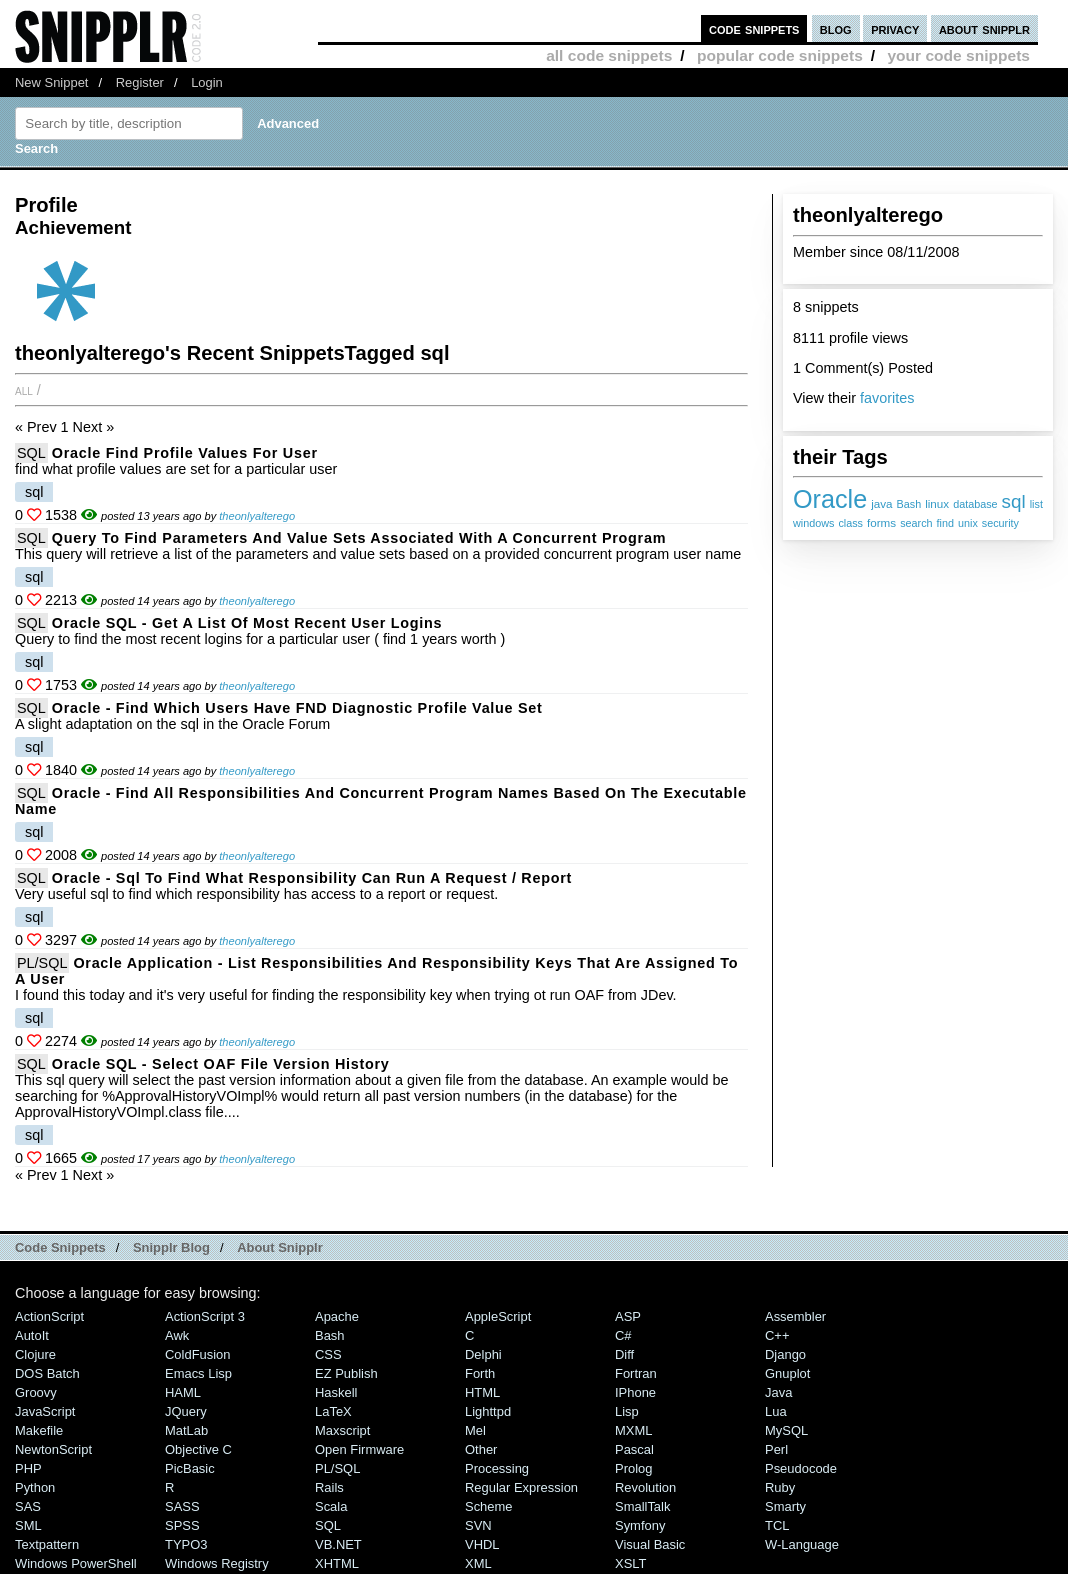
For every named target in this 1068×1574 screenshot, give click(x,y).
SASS (182, 1506)
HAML (183, 1392)
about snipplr (984, 28)
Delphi (483, 1354)
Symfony (640, 1525)
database (975, 504)
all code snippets (609, 55)
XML (478, 1563)
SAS (28, 1506)
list (1036, 504)
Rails (329, 1487)
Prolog (633, 1468)
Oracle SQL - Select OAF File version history (221, 1064)
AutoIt (32, 1335)
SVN (478, 1525)
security (1000, 523)
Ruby (780, 1487)
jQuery (186, 1411)
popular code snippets (780, 55)
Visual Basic (650, 1544)
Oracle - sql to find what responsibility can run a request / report (312, 878)
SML (28, 1525)
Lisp (627, 1411)
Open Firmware (359, 1449)
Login (207, 82)
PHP (28, 1468)
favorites (887, 398)
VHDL (482, 1544)
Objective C (198, 1449)
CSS (328, 1354)
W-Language (802, 1544)
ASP (628, 1316)
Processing (497, 1468)
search (916, 523)
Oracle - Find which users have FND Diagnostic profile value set (297, 708)
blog (836, 28)
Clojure (35, 1354)
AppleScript (498, 1316)
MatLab (186, 1430)
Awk (177, 1335)
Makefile (39, 1430)
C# (623, 1335)
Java (778, 1392)
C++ (777, 1335)
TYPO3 (186, 1544)
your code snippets (958, 55)
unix (968, 523)
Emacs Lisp (198, 1373)
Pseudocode (801, 1468)
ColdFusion (198, 1354)
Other (481, 1449)
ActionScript (49, 1316)
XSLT (630, 1563)
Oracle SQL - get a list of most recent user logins (247, 623)
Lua (776, 1411)
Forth (480, 1373)
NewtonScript (53, 1449)
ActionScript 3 (205, 1316)
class (850, 523)
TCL (777, 1525)
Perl (776, 1449)
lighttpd (488, 1411)
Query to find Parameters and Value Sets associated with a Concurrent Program (359, 538)
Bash (909, 504)
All (24, 390)
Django (785, 1354)
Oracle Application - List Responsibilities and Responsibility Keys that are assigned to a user (376, 971)
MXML (633, 1430)
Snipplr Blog (171, 1247)
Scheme (489, 1506)
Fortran (636, 1373)
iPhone (635, 1392)
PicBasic (190, 1468)
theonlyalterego (257, 516)
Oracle (830, 499)
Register (140, 82)
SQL (31, 453)
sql (1014, 501)
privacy (895, 28)
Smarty (785, 1506)
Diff (624, 1354)
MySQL (786, 1430)
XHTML (337, 1563)
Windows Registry (217, 1563)
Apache (337, 1316)
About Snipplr (280, 1247)
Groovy (36, 1392)
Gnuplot (787, 1373)
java (881, 503)
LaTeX (333, 1411)
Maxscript (342, 1430)
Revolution (645, 1487)
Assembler (795, 1316)
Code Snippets (60, 1247)
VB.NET (338, 1544)
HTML (482, 1392)
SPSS (182, 1525)
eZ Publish (346, 1373)
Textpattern (47, 1544)
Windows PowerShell (76, 1563)
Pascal (634, 1449)
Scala (331, 1506)
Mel (475, 1430)
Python (35, 1487)
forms (881, 522)
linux (937, 503)
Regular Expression (521, 1487)
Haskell (336, 1392)
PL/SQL (42, 963)
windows (813, 523)
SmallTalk (642, 1506)
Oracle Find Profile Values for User (185, 453)
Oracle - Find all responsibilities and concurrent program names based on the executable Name (381, 801)
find (945, 523)
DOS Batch (47, 1373)
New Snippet (51, 82)
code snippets (754, 28)
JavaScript (45, 1411)
